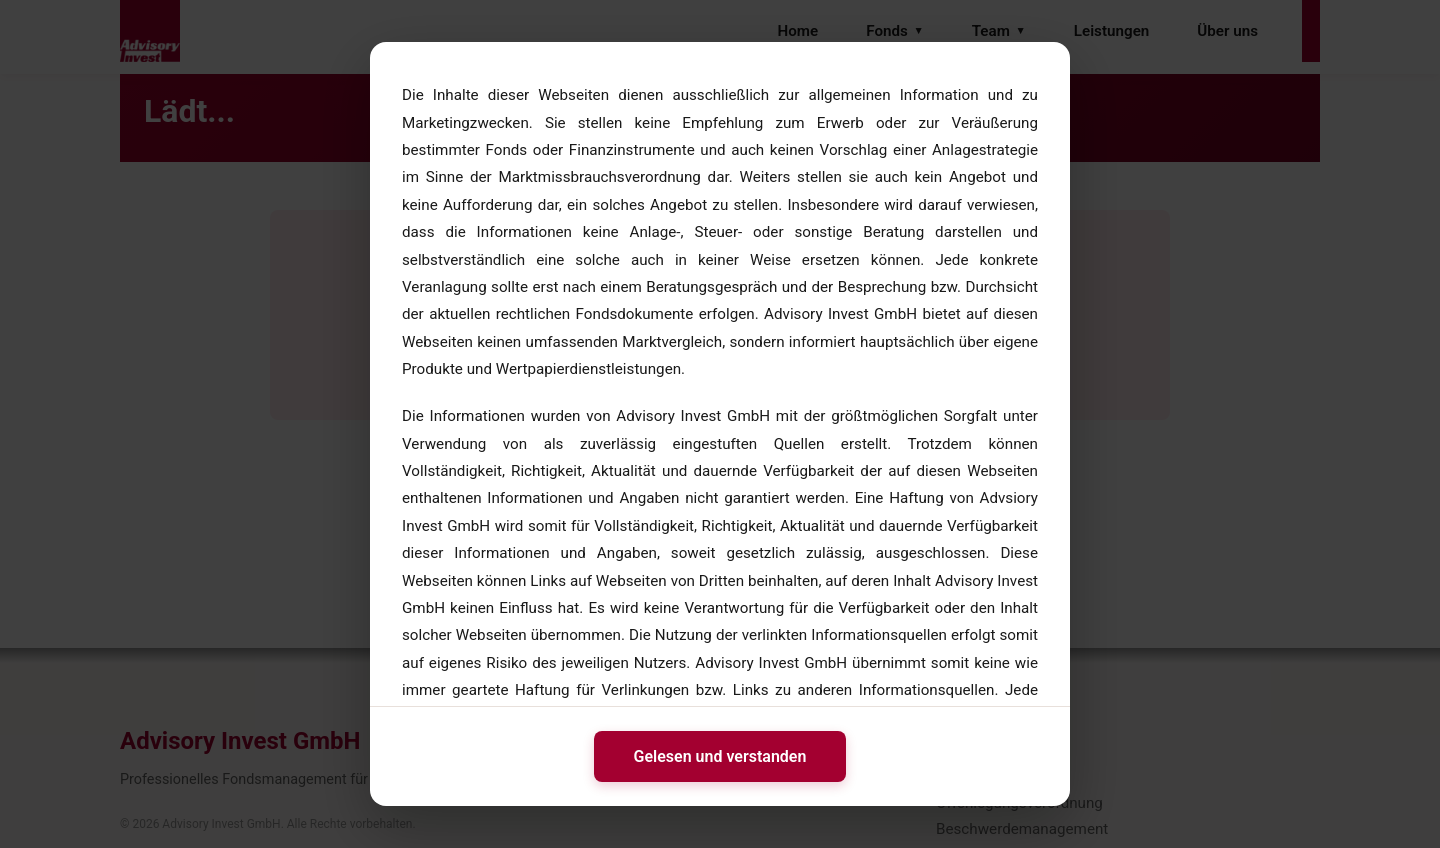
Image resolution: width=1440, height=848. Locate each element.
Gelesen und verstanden (720, 756)
